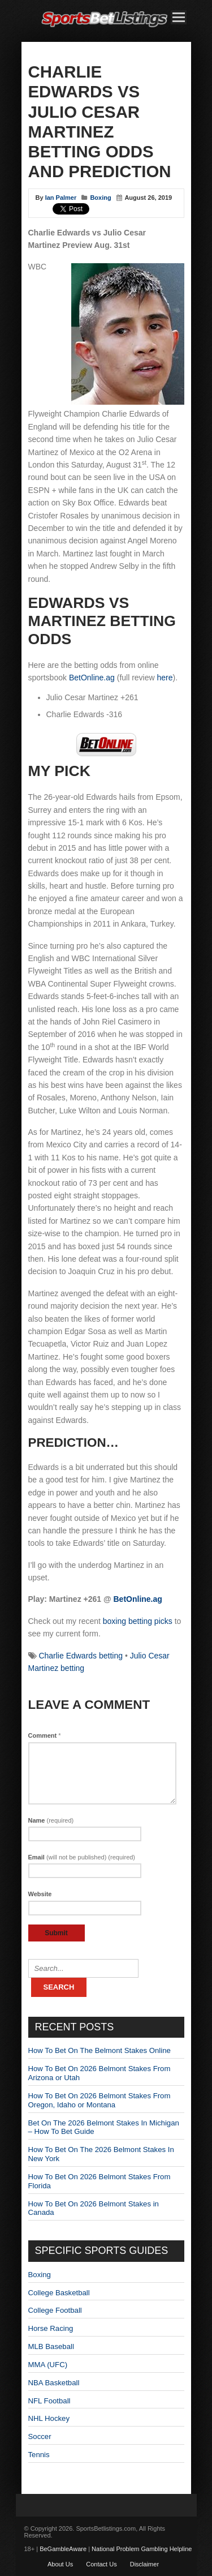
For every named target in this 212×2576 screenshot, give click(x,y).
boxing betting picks (137, 1621)
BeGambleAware (63, 2548)
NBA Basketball (54, 2382)
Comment (44, 1735)
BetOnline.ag (92, 677)
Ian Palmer (61, 197)
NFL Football (49, 2401)
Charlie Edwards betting (80, 1655)
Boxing (100, 197)
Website (40, 1894)
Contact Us (101, 2564)
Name (51, 1820)
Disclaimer (144, 2564)
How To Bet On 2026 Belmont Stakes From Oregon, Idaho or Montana (99, 2100)
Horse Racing (50, 2328)
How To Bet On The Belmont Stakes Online (99, 2050)
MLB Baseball (51, 2346)
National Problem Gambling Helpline (142, 2548)
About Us (60, 2564)
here (165, 677)
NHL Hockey (49, 2418)
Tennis (39, 2454)
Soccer (39, 2436)
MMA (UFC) (48, 2364)
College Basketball (59, 2292)
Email (82, 1857)
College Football (55, 2310)
